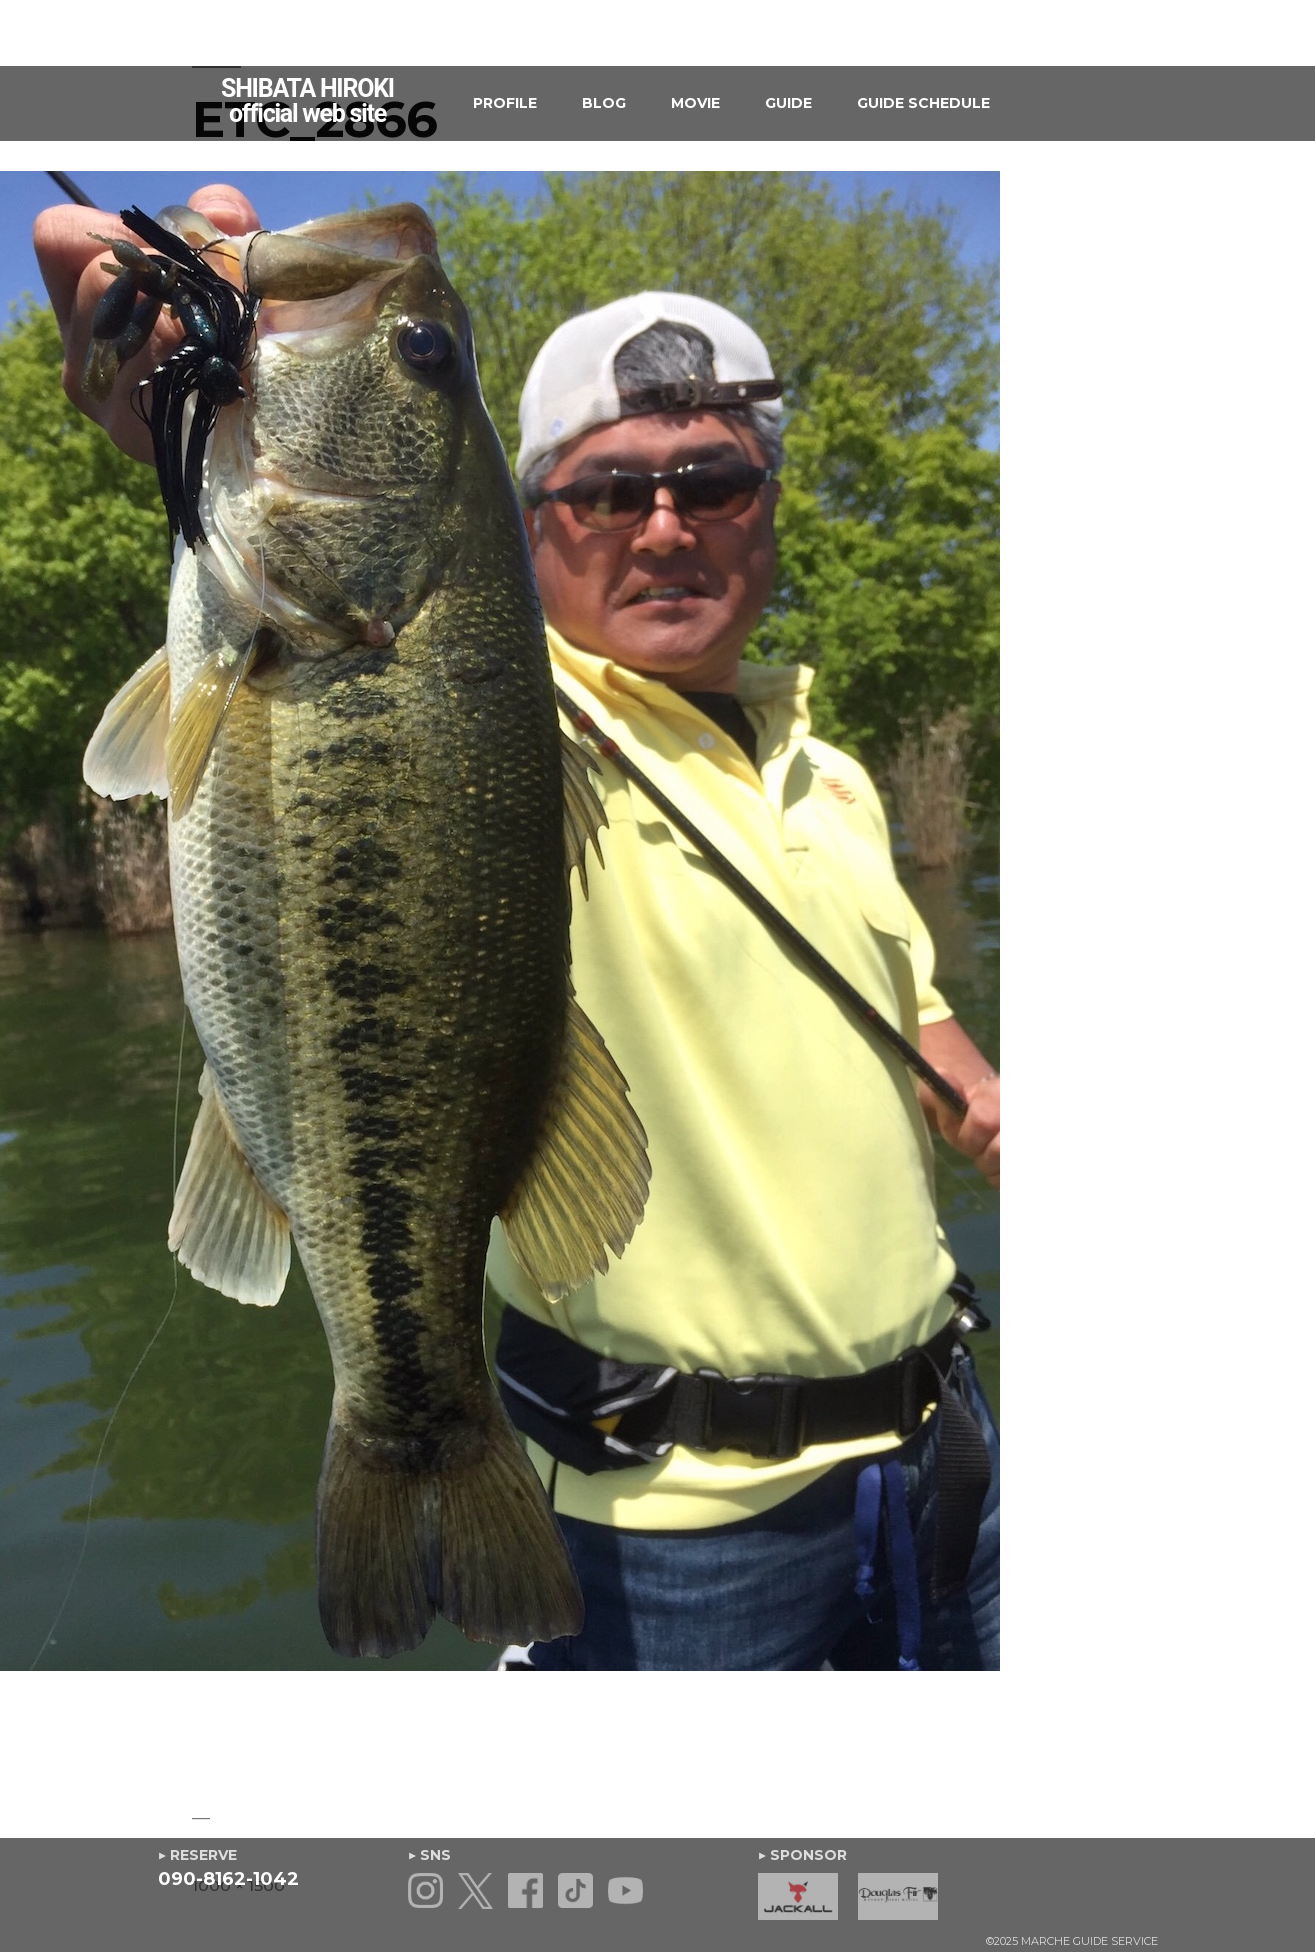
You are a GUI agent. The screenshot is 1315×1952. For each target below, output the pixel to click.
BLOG (604, 103)
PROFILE (505, 103)
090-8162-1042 (228, 1879)
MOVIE (695, 103)
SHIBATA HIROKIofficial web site (307, 101)
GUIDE (788, 103)
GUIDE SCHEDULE (923, 103)
